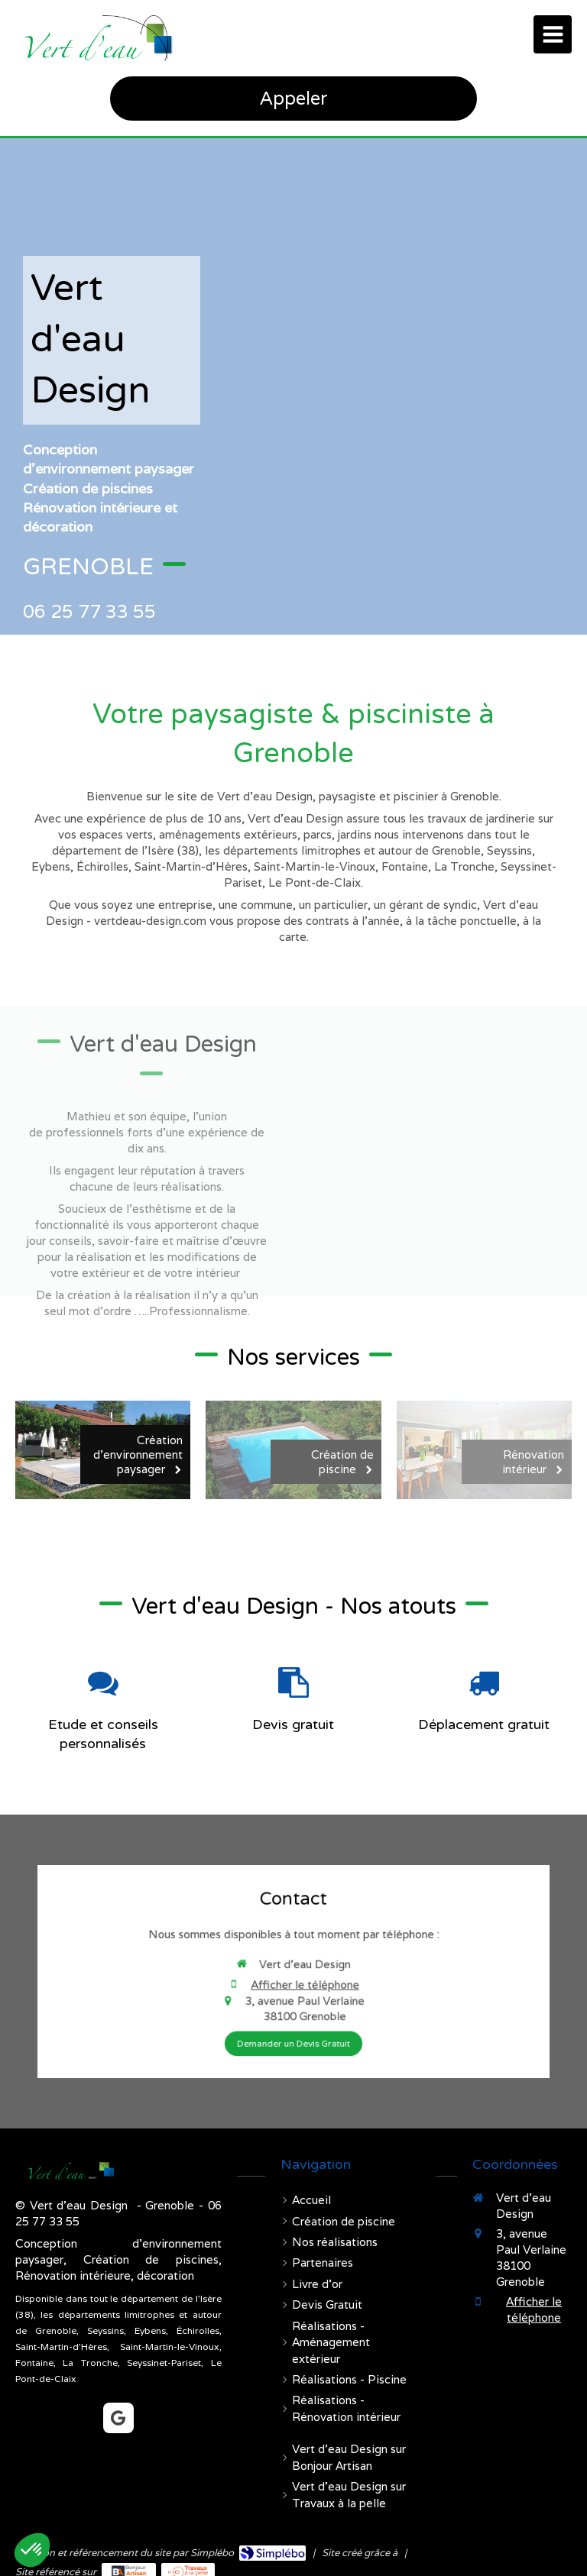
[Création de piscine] (293, 1450)
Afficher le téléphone (297, 1975)
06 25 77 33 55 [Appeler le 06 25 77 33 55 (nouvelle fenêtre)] (89, 611)
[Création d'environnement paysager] (102, 1450)
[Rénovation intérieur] (484, 1450)
